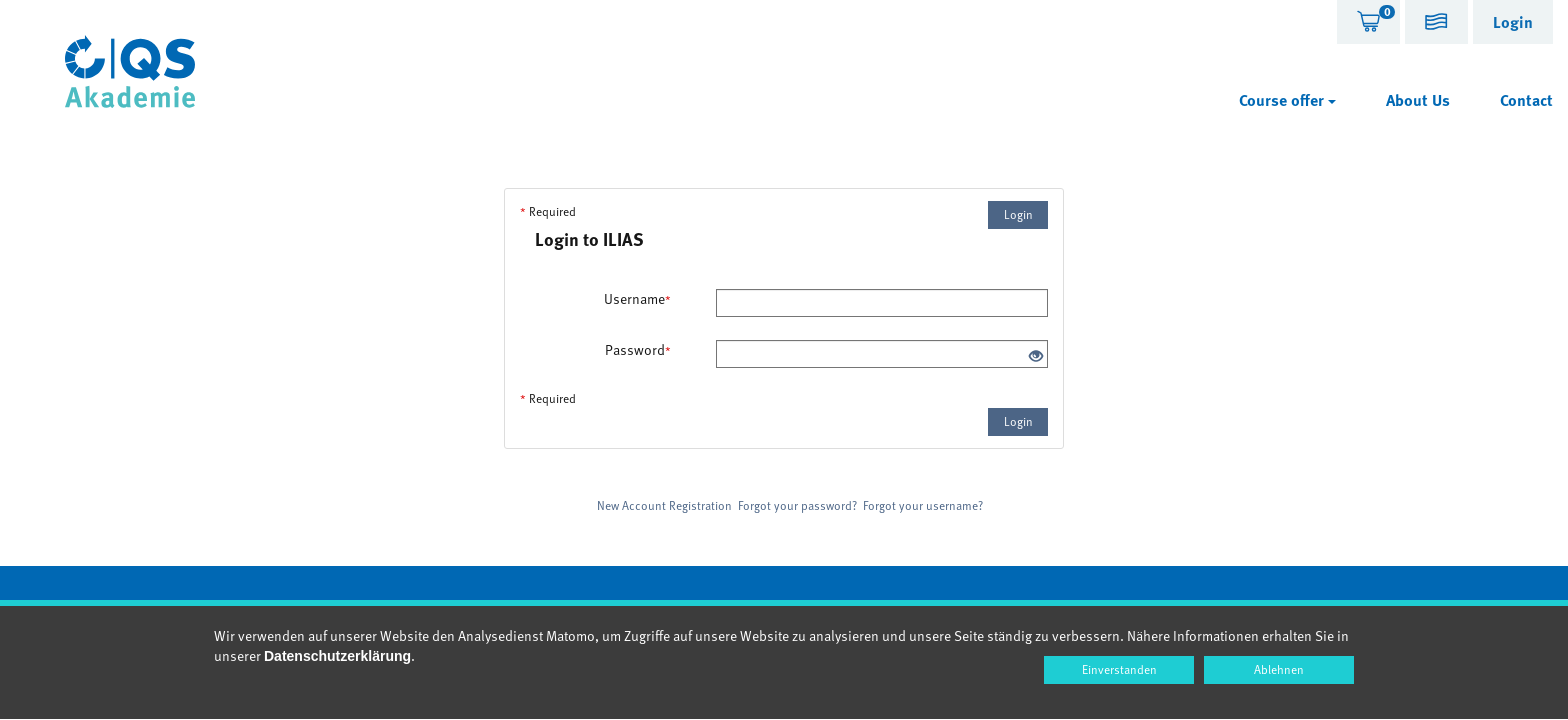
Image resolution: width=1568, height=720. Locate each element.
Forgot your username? (923, 505)
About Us (1418, 100)
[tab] (1368, 22)
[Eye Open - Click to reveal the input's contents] (1036, 356)
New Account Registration (664, 505)
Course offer (1287, 100)
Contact (1526, 100)
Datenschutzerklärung (337, 656)
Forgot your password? (797, 505)
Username (637, 299)
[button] (1436, 24)
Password (638, 350)
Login (1018, 214)
